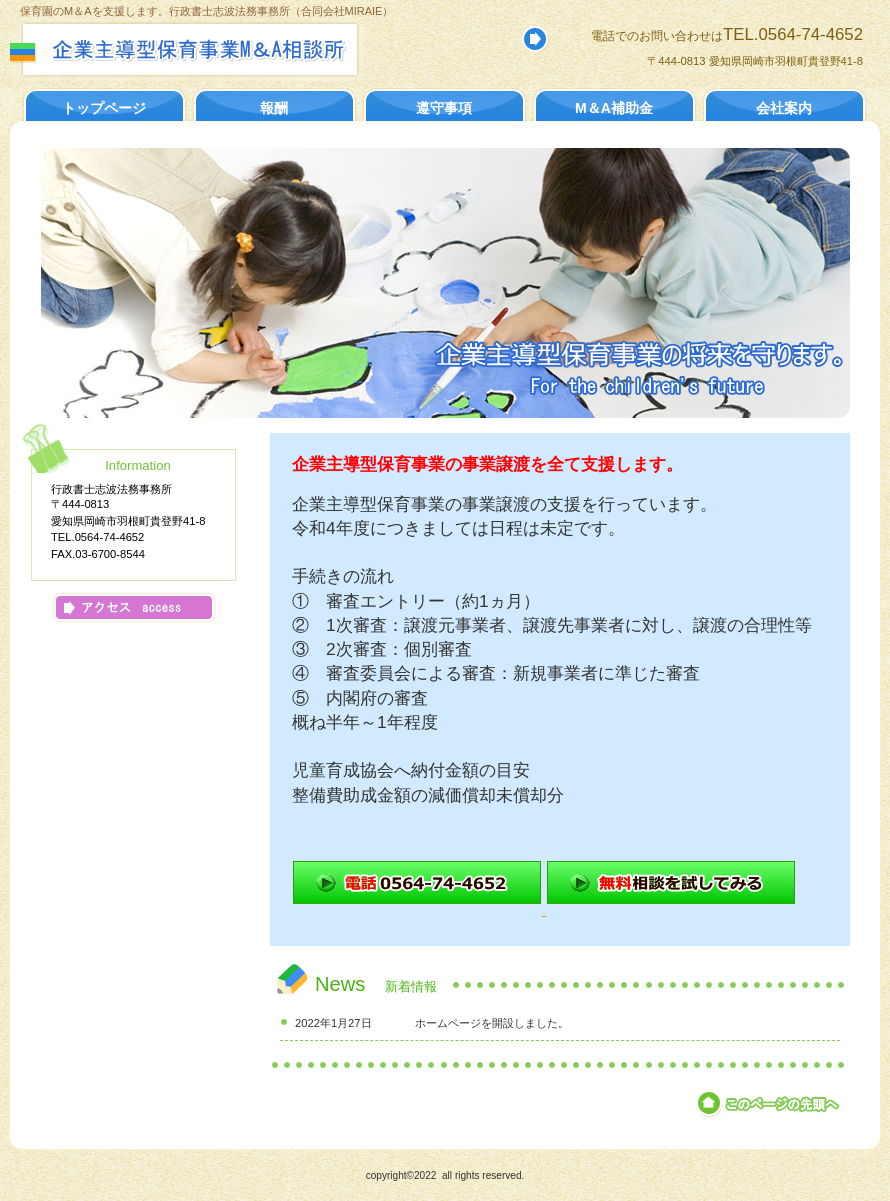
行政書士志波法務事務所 (227, 49)
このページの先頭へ (769, 1104)
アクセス (134, 607)
